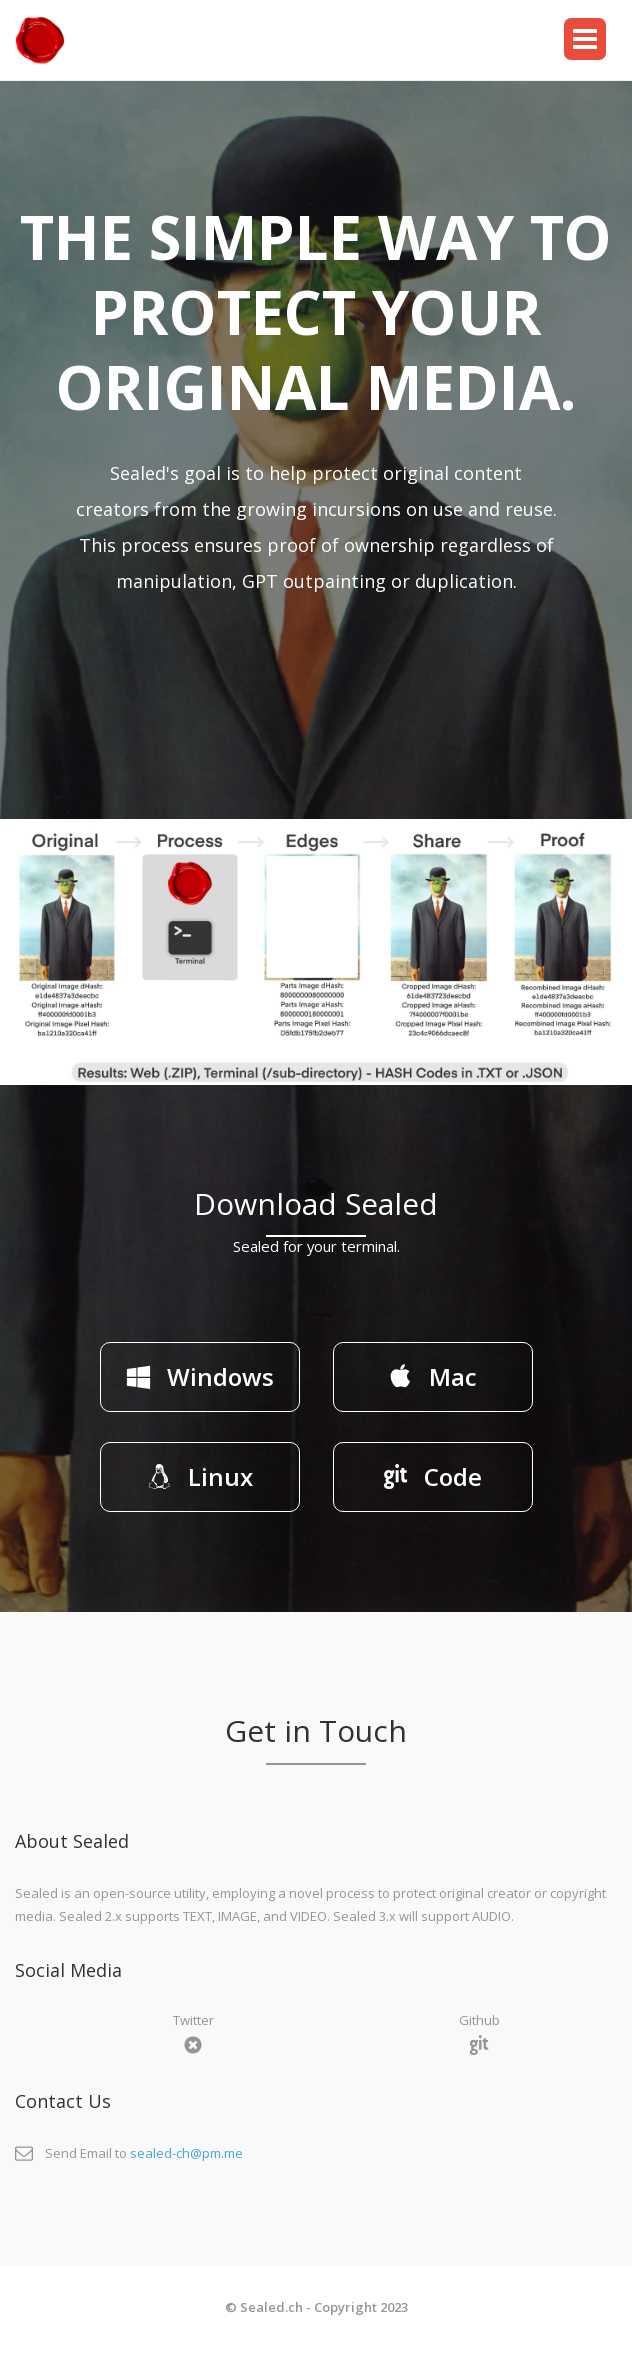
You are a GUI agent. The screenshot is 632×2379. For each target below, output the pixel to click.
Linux (200, 1476)
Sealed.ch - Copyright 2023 (324, 2307)
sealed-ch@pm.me (186, 2153)
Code (432, 1476)
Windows (200, 1376)
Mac (432, 1376)
